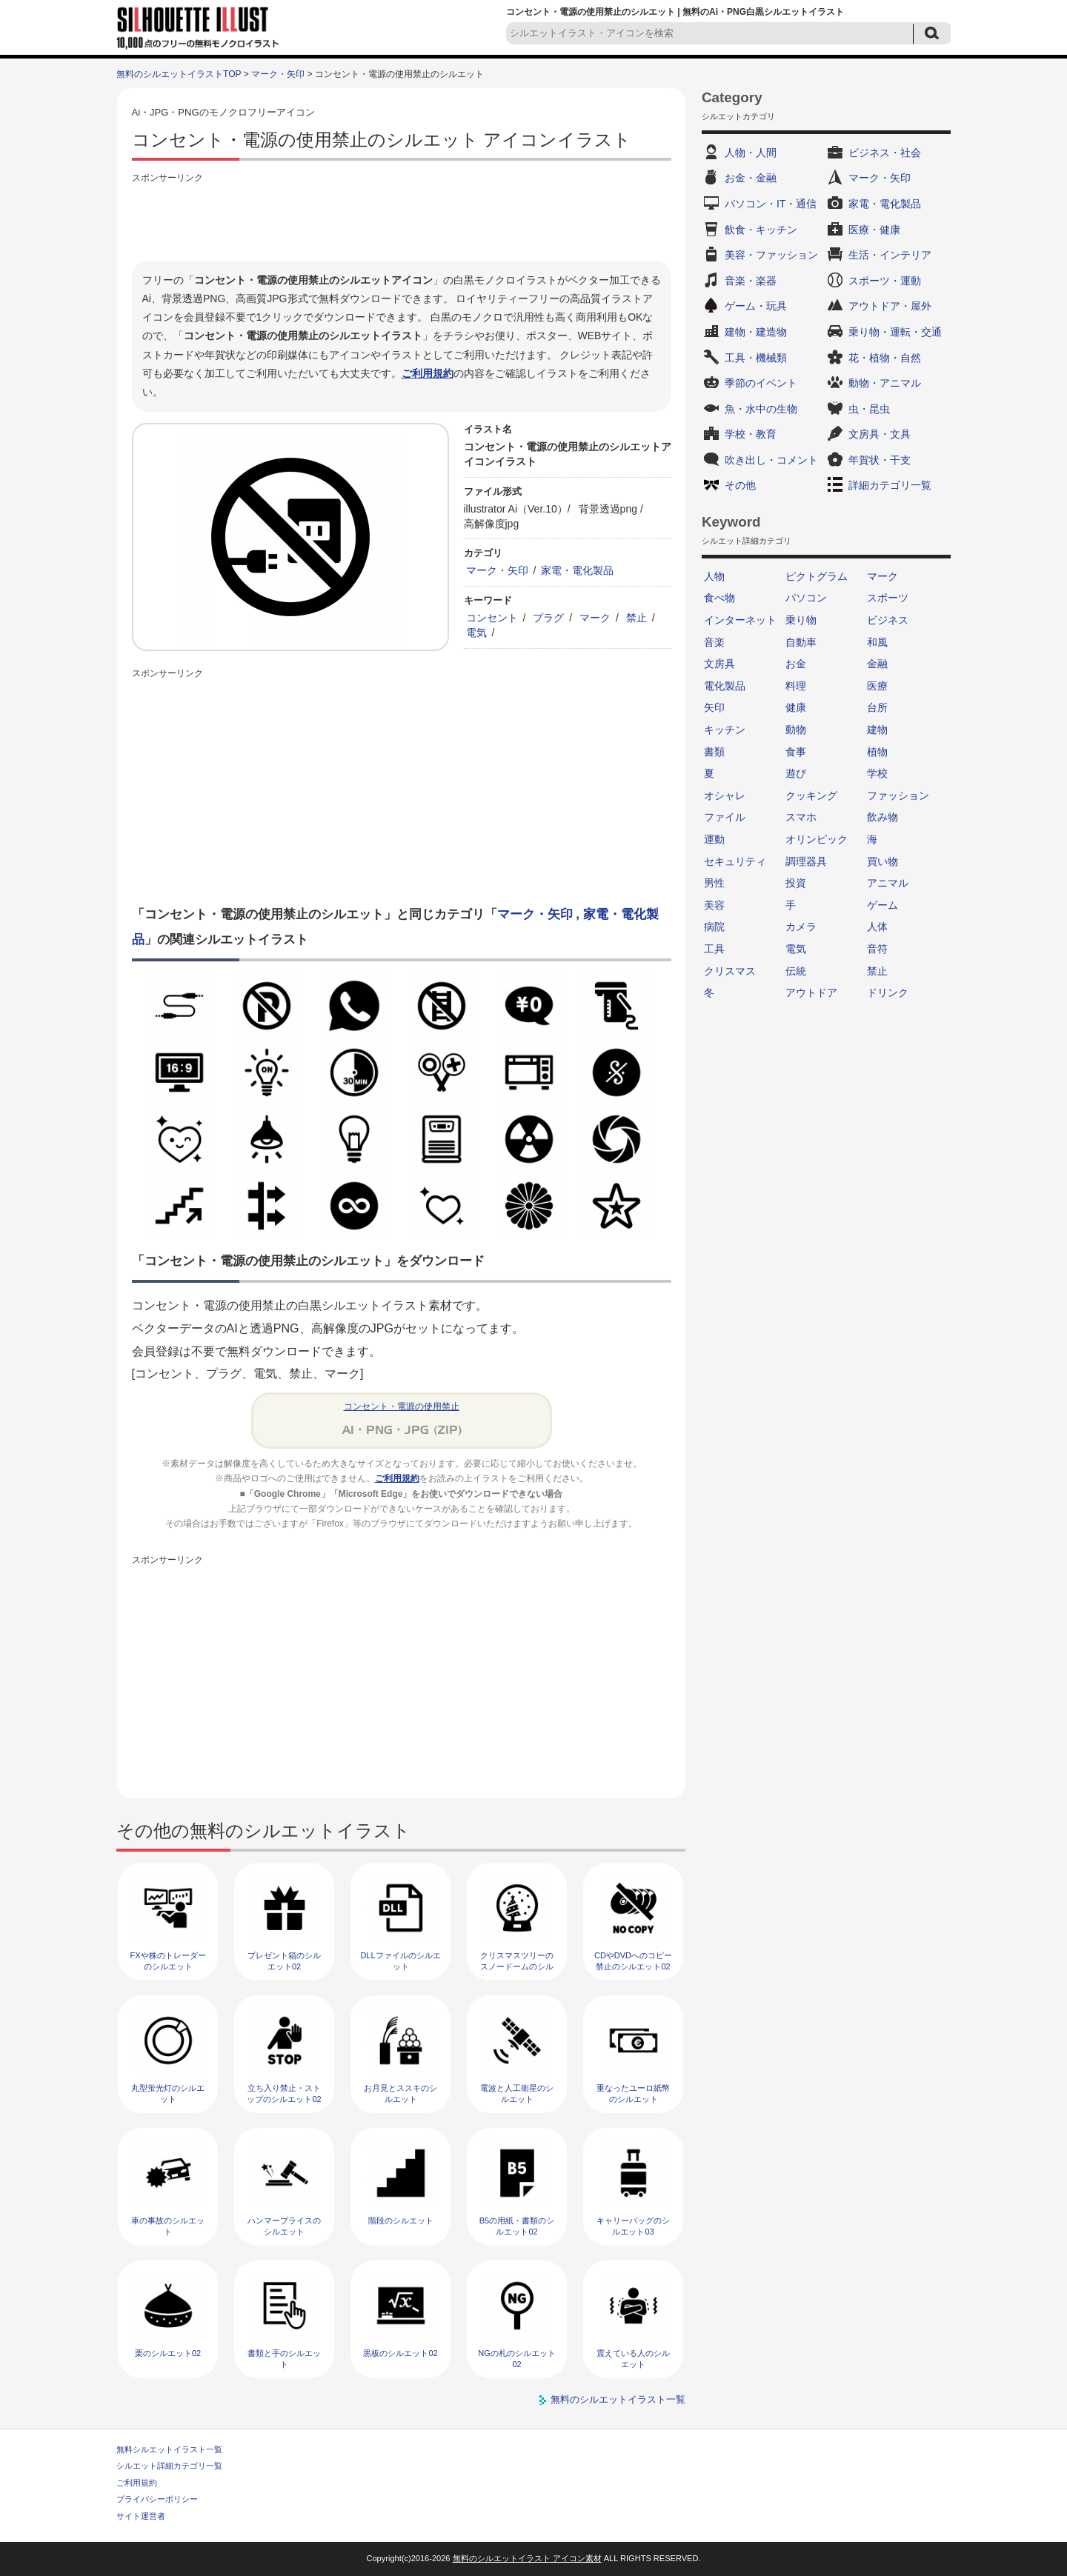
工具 (714, 949)
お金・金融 (751, 178)
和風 (877, 642)
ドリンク (887, 992)
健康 (795, 707)
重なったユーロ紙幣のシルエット (633, 2093)
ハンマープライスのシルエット (284, 2226)
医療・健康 (874, 230)
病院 (714, 926)
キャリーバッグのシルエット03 (633, 2226)
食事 (795, 752)
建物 (877, 729)
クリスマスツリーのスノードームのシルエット (517, 1967)
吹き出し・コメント (771, 460)
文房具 (719, 664)
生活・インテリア (889, 255)
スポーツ (887, 598)
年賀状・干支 (879, 460)
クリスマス (730, 971)
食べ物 (719, 598)
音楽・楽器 (751, 281)
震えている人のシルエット (633, 2359)
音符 (877, 949)
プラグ (548, 618)
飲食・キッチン (761, 230)
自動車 (801, 642)
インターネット (740, 620)
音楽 (714, 642)
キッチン (724, 729)
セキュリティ (735, 861)
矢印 (714, 707)
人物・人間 (751, 153)
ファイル (724, 817)
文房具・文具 (879, 434)
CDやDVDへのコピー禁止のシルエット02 (633, 1961)
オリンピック (816, 839)
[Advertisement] (401, 220)
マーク (595, 618)
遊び (795, 773)
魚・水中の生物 (761, 409)
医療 (877, 686)
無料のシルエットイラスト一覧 (618, 2399)
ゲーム (882, 905)
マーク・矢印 (278, 74)
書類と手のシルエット (284, 2359)
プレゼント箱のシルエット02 (284, 1961)
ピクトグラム (816, 576)
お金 (795, 664)
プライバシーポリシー (157, 2499)
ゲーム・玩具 (756, 306)
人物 (714, 576)
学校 (877, 773)
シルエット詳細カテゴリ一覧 (169, 2465)
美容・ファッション (771, 255)
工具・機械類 (756, 358)
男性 (714, 883)
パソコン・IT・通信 (771, 204)
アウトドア (811, 992)
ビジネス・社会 (884, 153)
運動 (714, 839)
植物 (877, 752)
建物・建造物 (756, 332)
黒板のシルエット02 (400, 2353)
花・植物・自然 (884, 358)
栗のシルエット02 (168, 2353)
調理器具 (806, 861)
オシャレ (724, 795)
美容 (714, 905)
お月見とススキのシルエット (400, 2093)
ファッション (898, 795)
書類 (714, 752)
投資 (795, 883)
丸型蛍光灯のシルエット (168, 2093)
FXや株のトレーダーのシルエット (167, 1961)
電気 (476, 632)
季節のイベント (761, 383)
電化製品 (724, 686)
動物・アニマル (884, 383)
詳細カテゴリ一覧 (889, 485)
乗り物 (801, 620)
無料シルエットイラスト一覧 (169, 2449)
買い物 (882, 861)
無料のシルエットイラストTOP (178, 74)
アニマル (887, 883)
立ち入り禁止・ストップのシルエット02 (284, 2093)
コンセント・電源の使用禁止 (401, 1406)
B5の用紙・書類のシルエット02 (516, 2226)
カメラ (801, 926)
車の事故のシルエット (168, 2226)
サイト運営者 (140, 2516)
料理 (795, 686)
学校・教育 (751, 434)
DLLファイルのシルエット (400, 1961)
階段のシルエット (400, 2220)
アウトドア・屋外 (889, 306)
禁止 (636, 618)
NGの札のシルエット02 (517, 2359)
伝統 (795, 971)
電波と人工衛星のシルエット (517, 2093)
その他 (740, 485)
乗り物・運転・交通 (895, 332)
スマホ (801, 817)
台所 (877, 707)
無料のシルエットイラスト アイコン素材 (527, 2558)
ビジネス (887, 620)
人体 (877, 926)
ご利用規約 (427, 373)
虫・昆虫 (869, 409)
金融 (877, 664)
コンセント (492, 618)
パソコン (806, 598)
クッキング (811, 795)
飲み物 (882, 817)
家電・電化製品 (577, 570)
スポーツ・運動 (884, 281)
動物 (795, 729)
